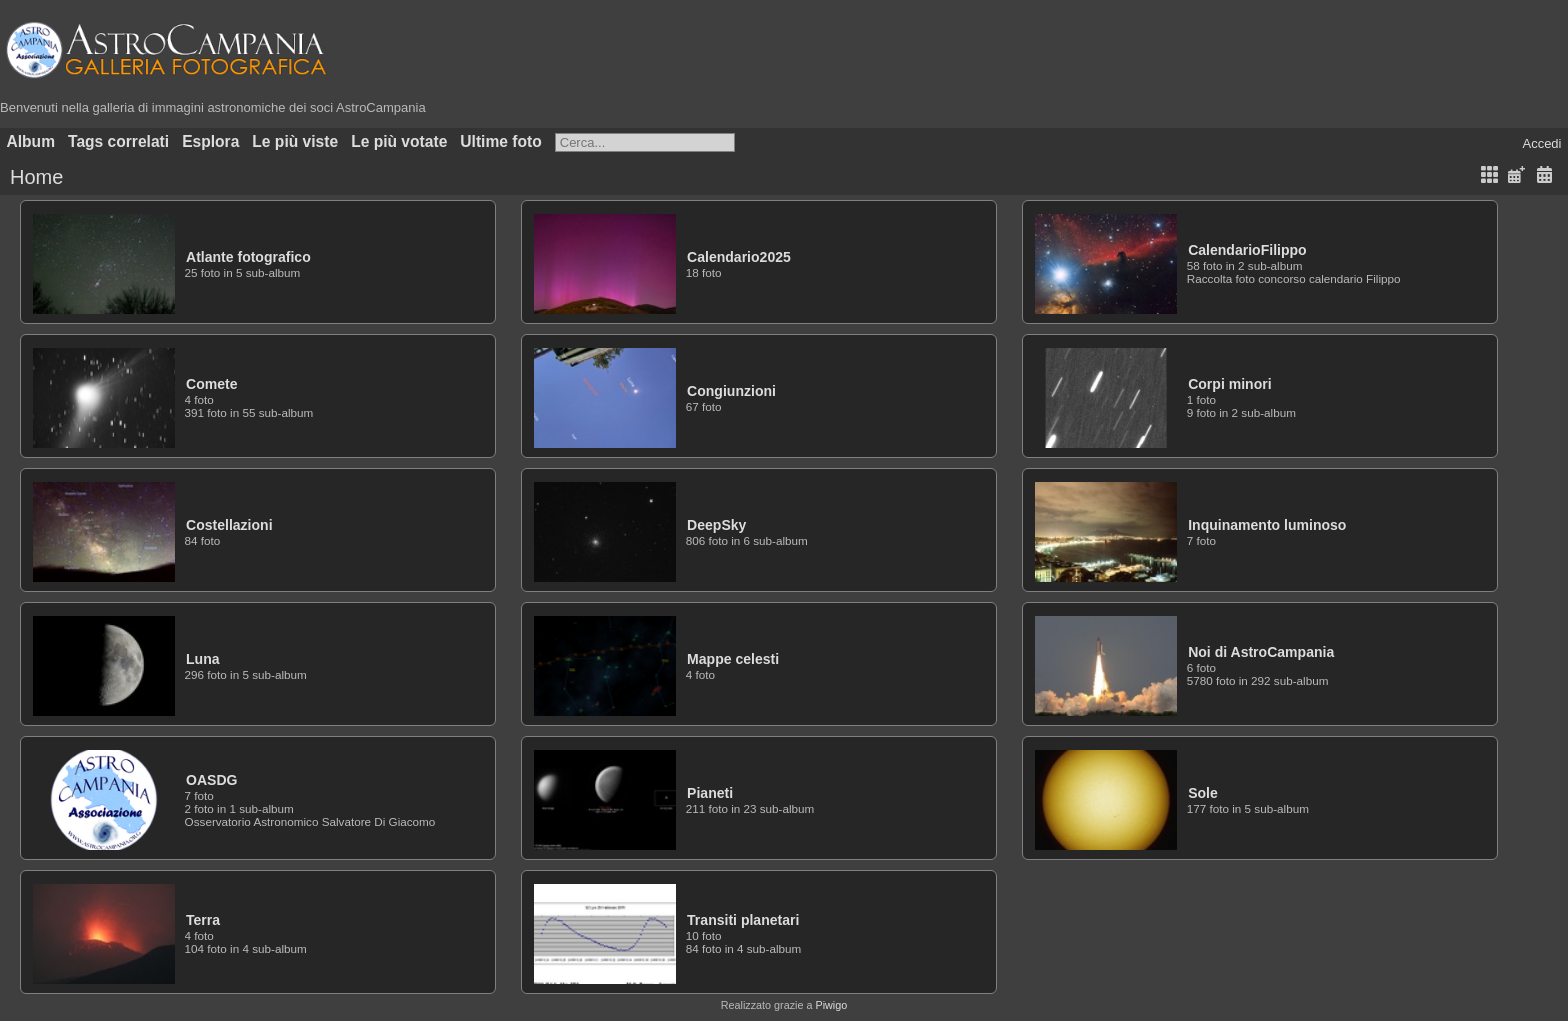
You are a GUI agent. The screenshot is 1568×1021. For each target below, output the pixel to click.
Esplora (210, 141)
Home (36, 177)
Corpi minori (1229, 384)
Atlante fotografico (248, 257)
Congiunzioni (731, 391)
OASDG (211, 780)
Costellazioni (229, 525)
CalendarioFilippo (1247, 250)
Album (31, 141)
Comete (211, 384)
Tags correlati (118, 141)
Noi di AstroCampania (1261, 652)
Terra (203, 920)
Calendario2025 (739, 257)
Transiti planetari (743, 920)
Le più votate (399, 141)
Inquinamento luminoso (1267, 525)
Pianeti (710, 793)
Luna (203, 659)
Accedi (1541, 143)
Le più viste (295, 141)
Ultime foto (500, 141)
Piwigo (831, 1005)
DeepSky (716, 525)
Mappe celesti (733, 659)
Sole (1203, 793)
